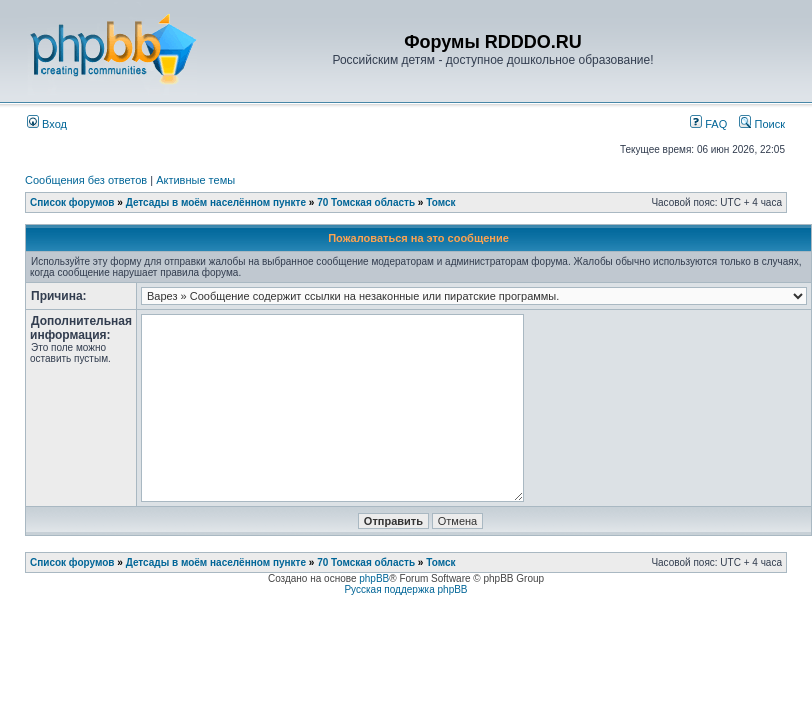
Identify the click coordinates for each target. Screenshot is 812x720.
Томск (440, 202)
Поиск (762, 124)
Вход (47, 124)
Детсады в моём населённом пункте (216, 202)
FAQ (708, 124)
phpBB (374, 578)
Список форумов (72, 202)
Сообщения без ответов (86, 180)
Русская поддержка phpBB (405, 589)
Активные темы (195, 180)
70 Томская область (366, 202)
